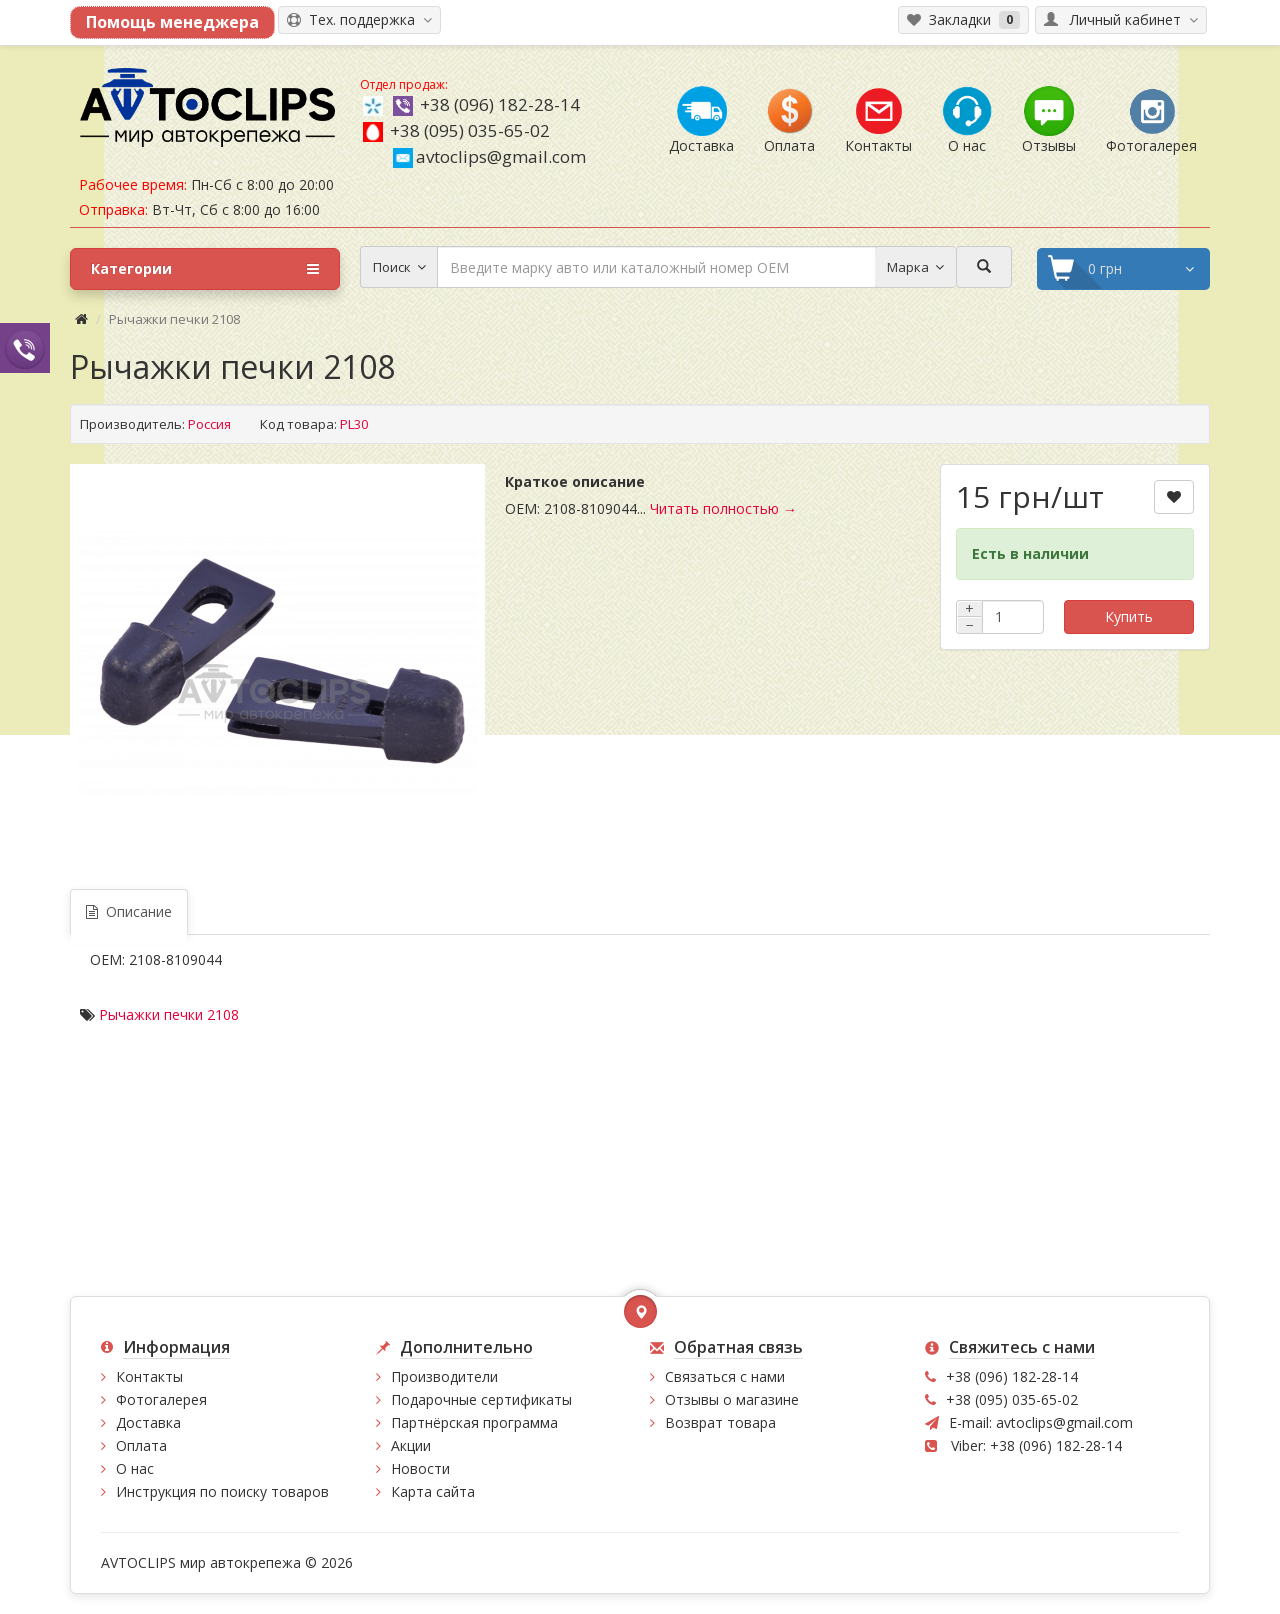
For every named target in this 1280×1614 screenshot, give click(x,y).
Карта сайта (433, 1491)
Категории (205, 269)
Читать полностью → (723, 508)
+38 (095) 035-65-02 (470, 130)
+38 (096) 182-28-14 (500, 104)
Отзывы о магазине (732, 1399)
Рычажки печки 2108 (169, 1014)
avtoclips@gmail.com (489, 156)
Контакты (149, 1376)
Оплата (141, 1445)
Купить (1129, 616)
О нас (135, 1468)
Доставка (148, 1422)
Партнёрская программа (474, 1422)
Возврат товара (720, 1422)
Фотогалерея (161, 1399)
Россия (209, 424)
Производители (444, 1376)
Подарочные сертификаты (481, 1399)
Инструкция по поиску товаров (222, 1491)
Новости (420, 1468)
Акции (411, 1445)
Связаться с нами (725, 1376)
